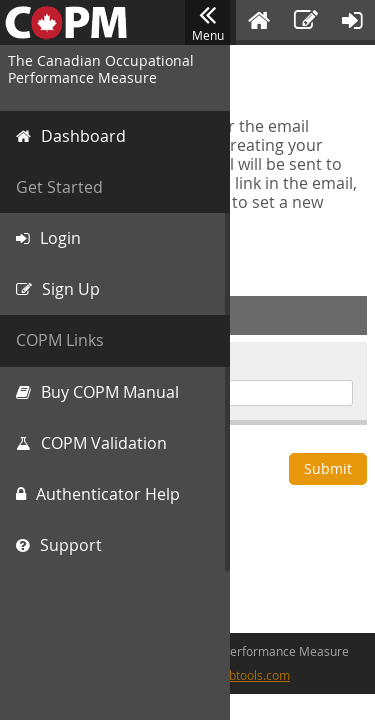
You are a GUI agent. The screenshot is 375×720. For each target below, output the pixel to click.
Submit (328, 468)
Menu (207, 23)
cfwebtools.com (246, 675)
